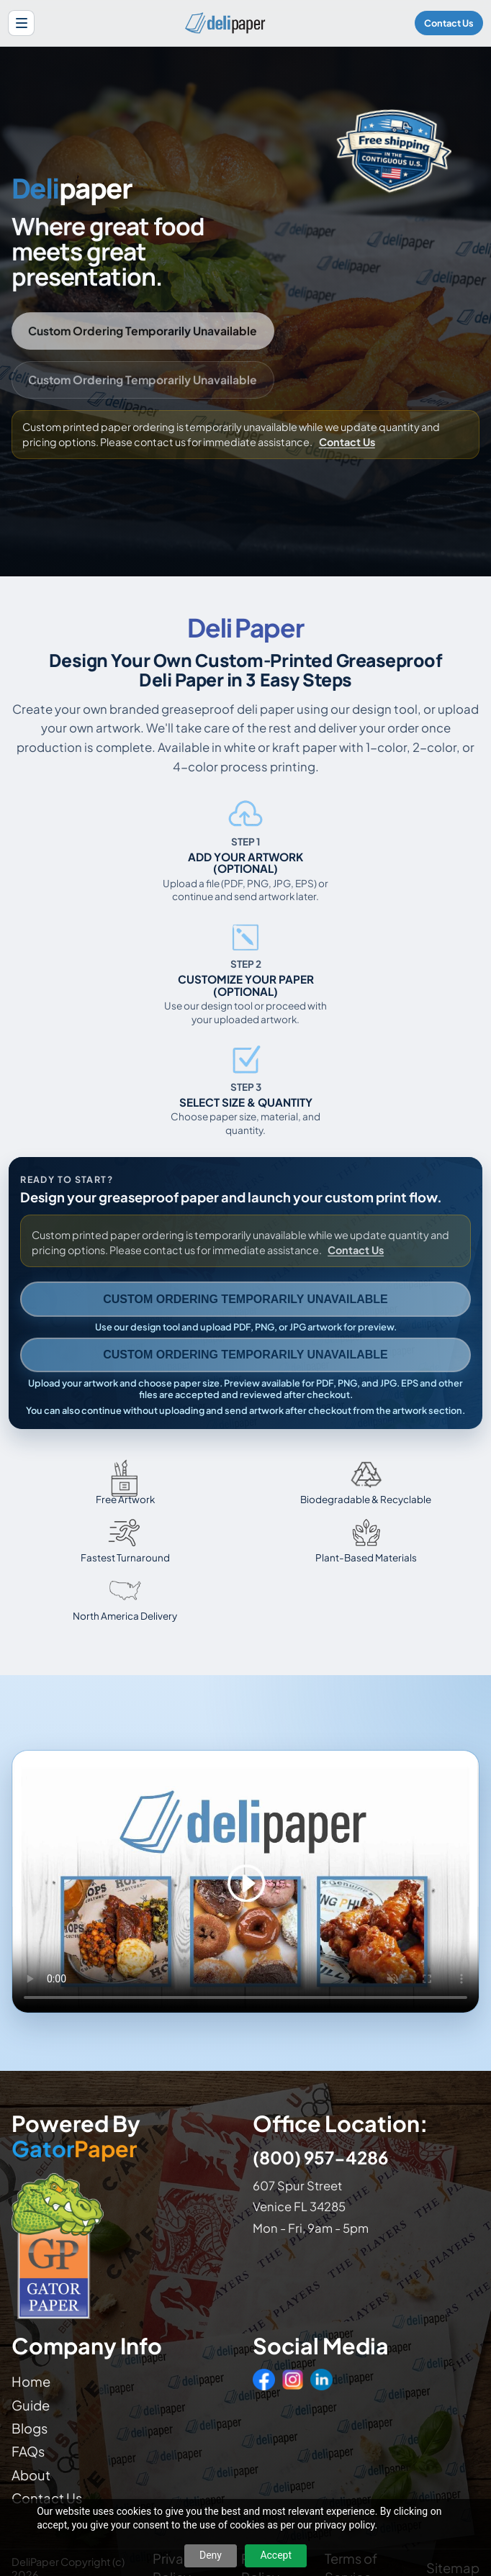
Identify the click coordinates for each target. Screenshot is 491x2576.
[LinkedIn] (321, 2379)
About (31, 2475)
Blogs (30, 2428)
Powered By (76, 2136)
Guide (31, 2405)
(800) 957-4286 (320, 2157)
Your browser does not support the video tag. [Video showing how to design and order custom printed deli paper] (245, 1882)
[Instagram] (292, 2379)
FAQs (28, 2451)
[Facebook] (263, 2379)
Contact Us (449, 23)
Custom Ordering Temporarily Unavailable (142, 330)
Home (31, 2381)
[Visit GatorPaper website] (125, 2245)
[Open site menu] (21, 23)
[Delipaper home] (225, 23)
